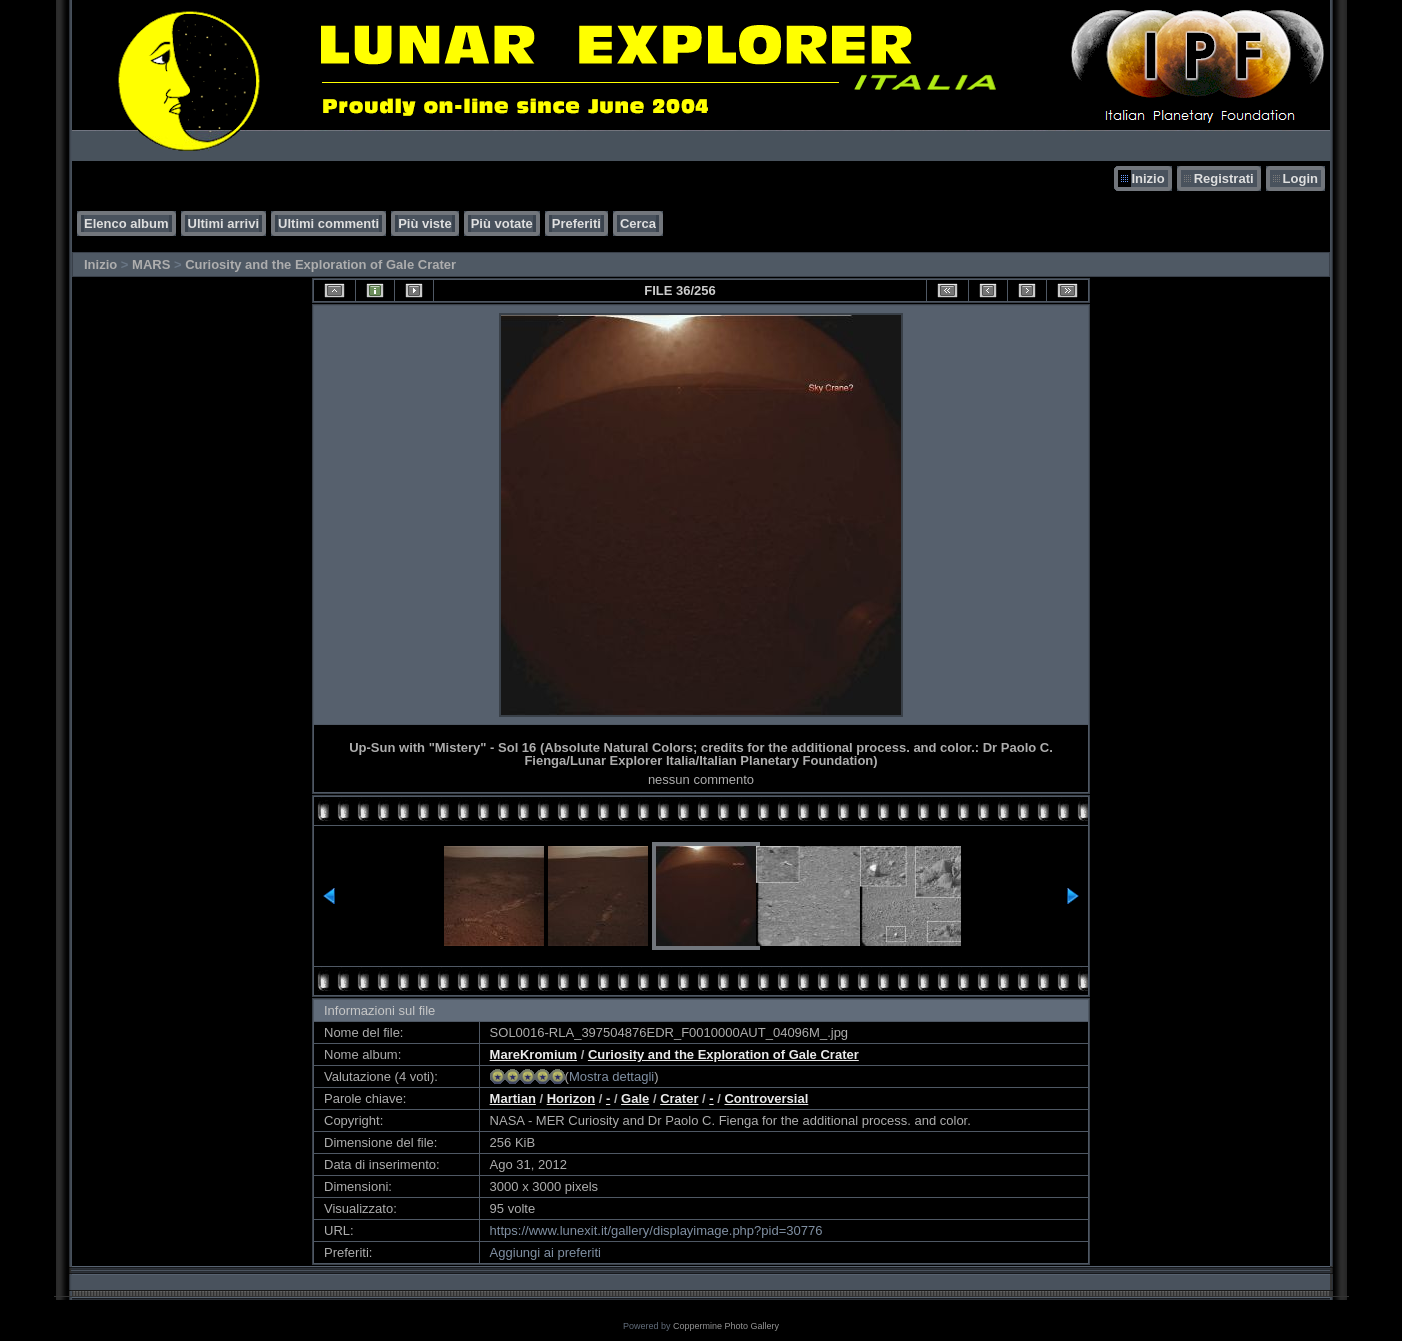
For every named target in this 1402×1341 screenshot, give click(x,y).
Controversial (766, 1098)
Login (1300, 178)
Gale (635, 1098)
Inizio (1147, 178)
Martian (513, 1098)
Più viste (424, 223)
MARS (151, 264)
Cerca (638, 223)
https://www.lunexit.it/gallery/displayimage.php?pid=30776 (656, 1230)
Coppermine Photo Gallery (726, 1326)
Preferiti (576, 223)
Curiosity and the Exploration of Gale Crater (320, 264)
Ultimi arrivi (224, 223)
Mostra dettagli (611, 1076)
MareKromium (533, 1054)
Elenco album (126, 223)
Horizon (571, 1098)
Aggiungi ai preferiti (545, 1252)
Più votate (502, 223)
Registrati (1224, 178)
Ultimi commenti (328, 223)
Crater (679, 1098)
